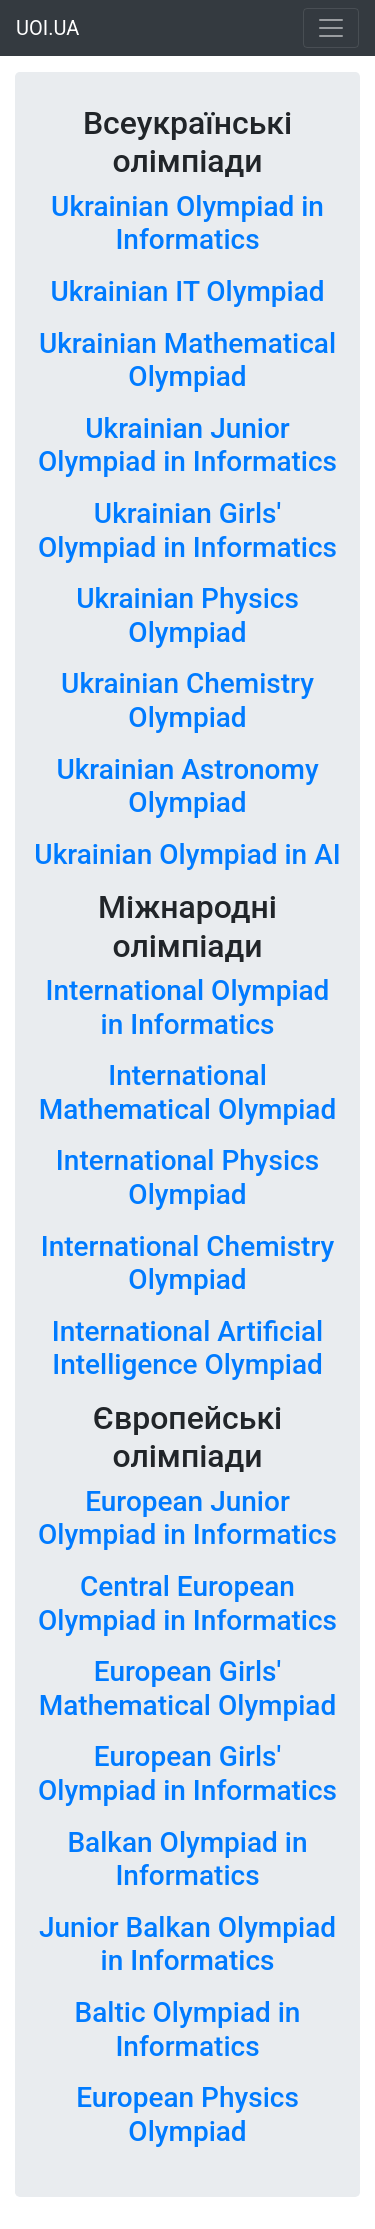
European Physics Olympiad (187, 2114)
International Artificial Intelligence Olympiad (188, 1348)
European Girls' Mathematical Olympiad (188, 1688)
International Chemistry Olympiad (188, 1263)
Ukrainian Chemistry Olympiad (187, 700)
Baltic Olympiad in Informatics (188, 2029)
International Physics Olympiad (187, 1177)
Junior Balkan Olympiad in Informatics (187, 1944)
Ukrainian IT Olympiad (187, 291)
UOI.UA (47, 28)
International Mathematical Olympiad (188, 1092)
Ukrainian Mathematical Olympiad (187, 360)
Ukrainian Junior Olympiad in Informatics (187, 445)
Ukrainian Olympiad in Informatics (187, 223)
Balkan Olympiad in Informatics (187, 1859)
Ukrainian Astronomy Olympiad (187, 786)
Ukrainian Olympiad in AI (187, 854)
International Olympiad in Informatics (188, 1007)
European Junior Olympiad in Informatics (187, 1518)
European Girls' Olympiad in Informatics (187, 1773)
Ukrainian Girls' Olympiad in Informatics (187, 530)
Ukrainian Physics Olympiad (187, 615)
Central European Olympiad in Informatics (187, 1603)
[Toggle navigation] (331, 28)
